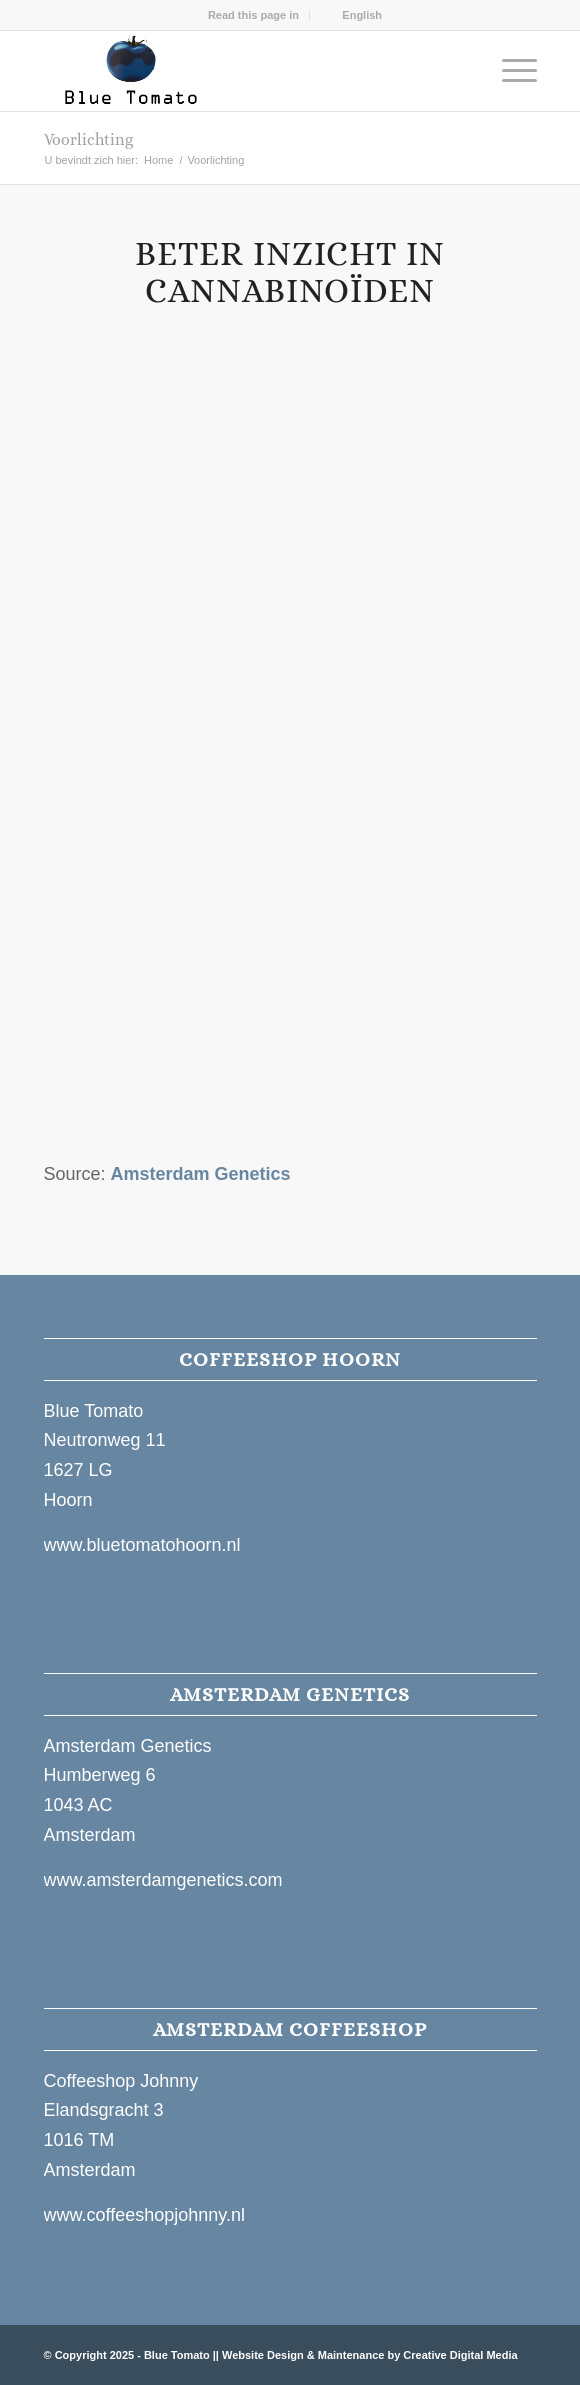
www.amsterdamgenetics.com (163, 1880)
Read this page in (253, 15)
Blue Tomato (177, 2355)
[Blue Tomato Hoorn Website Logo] (241, 71)
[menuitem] (254, 15)
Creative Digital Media (460, 2355)
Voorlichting (88, 139)
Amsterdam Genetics (201, 1174)
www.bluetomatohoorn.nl (142, 1545)
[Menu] (509, 71)
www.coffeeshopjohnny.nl (144, 2215)
